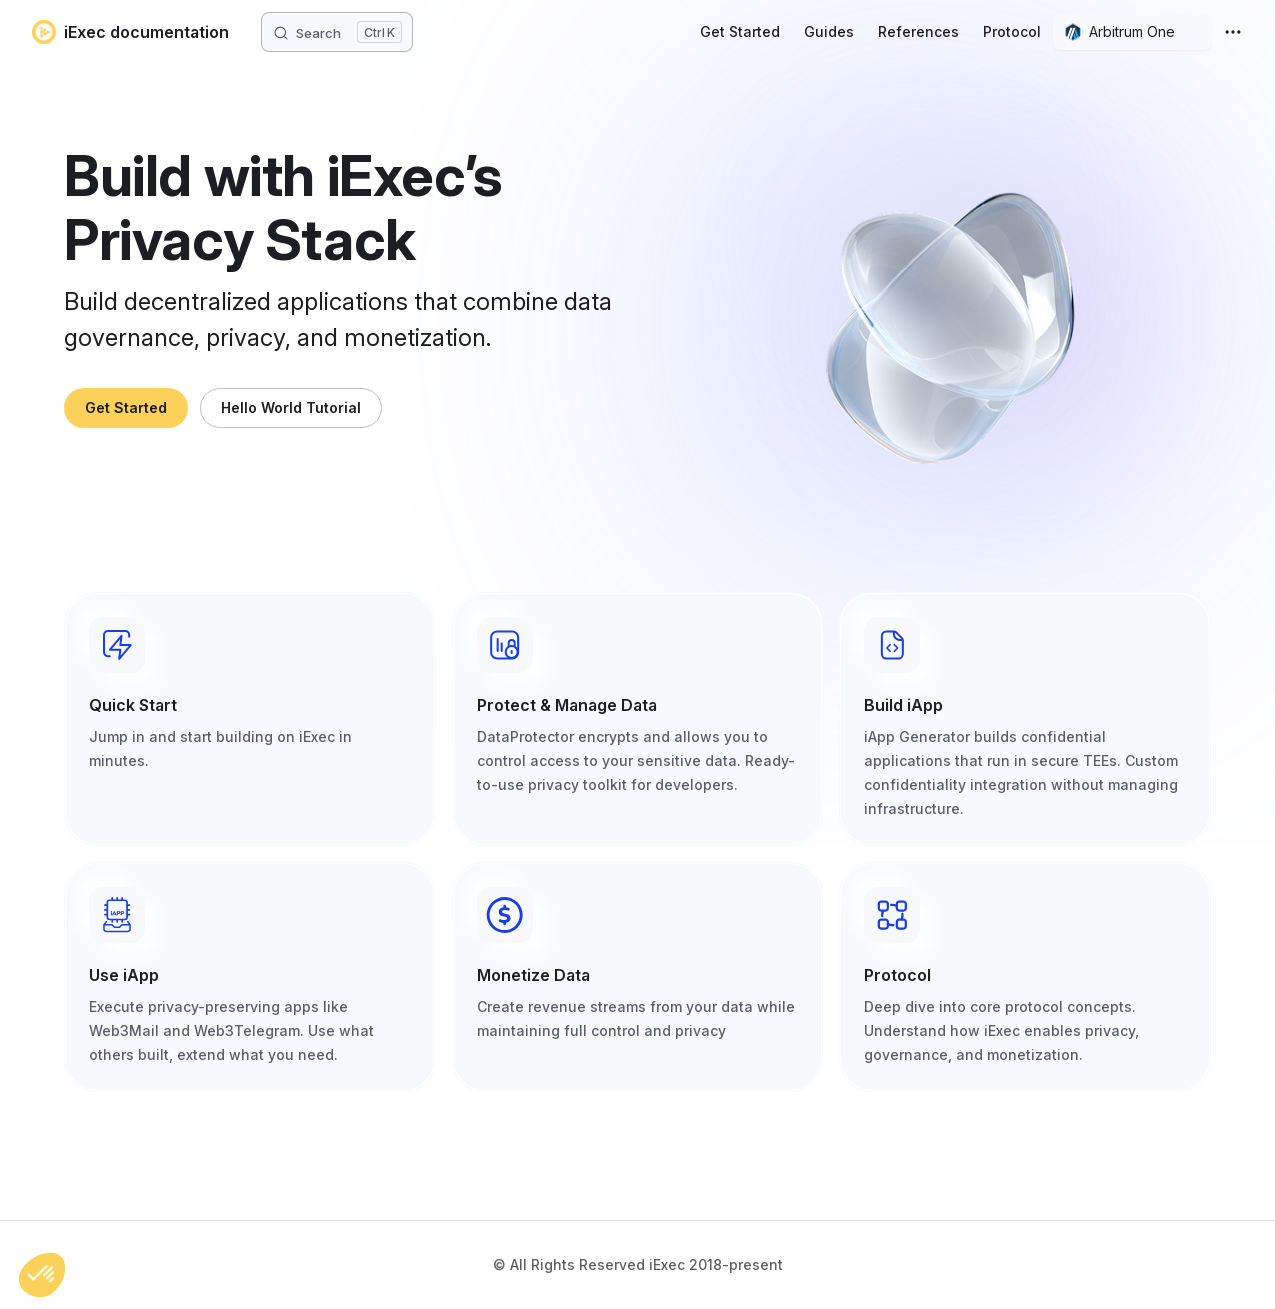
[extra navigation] (1233, 32)
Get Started (126, 407)
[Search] (337, 32)
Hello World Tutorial (291, 407)
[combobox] (1132, 32)
